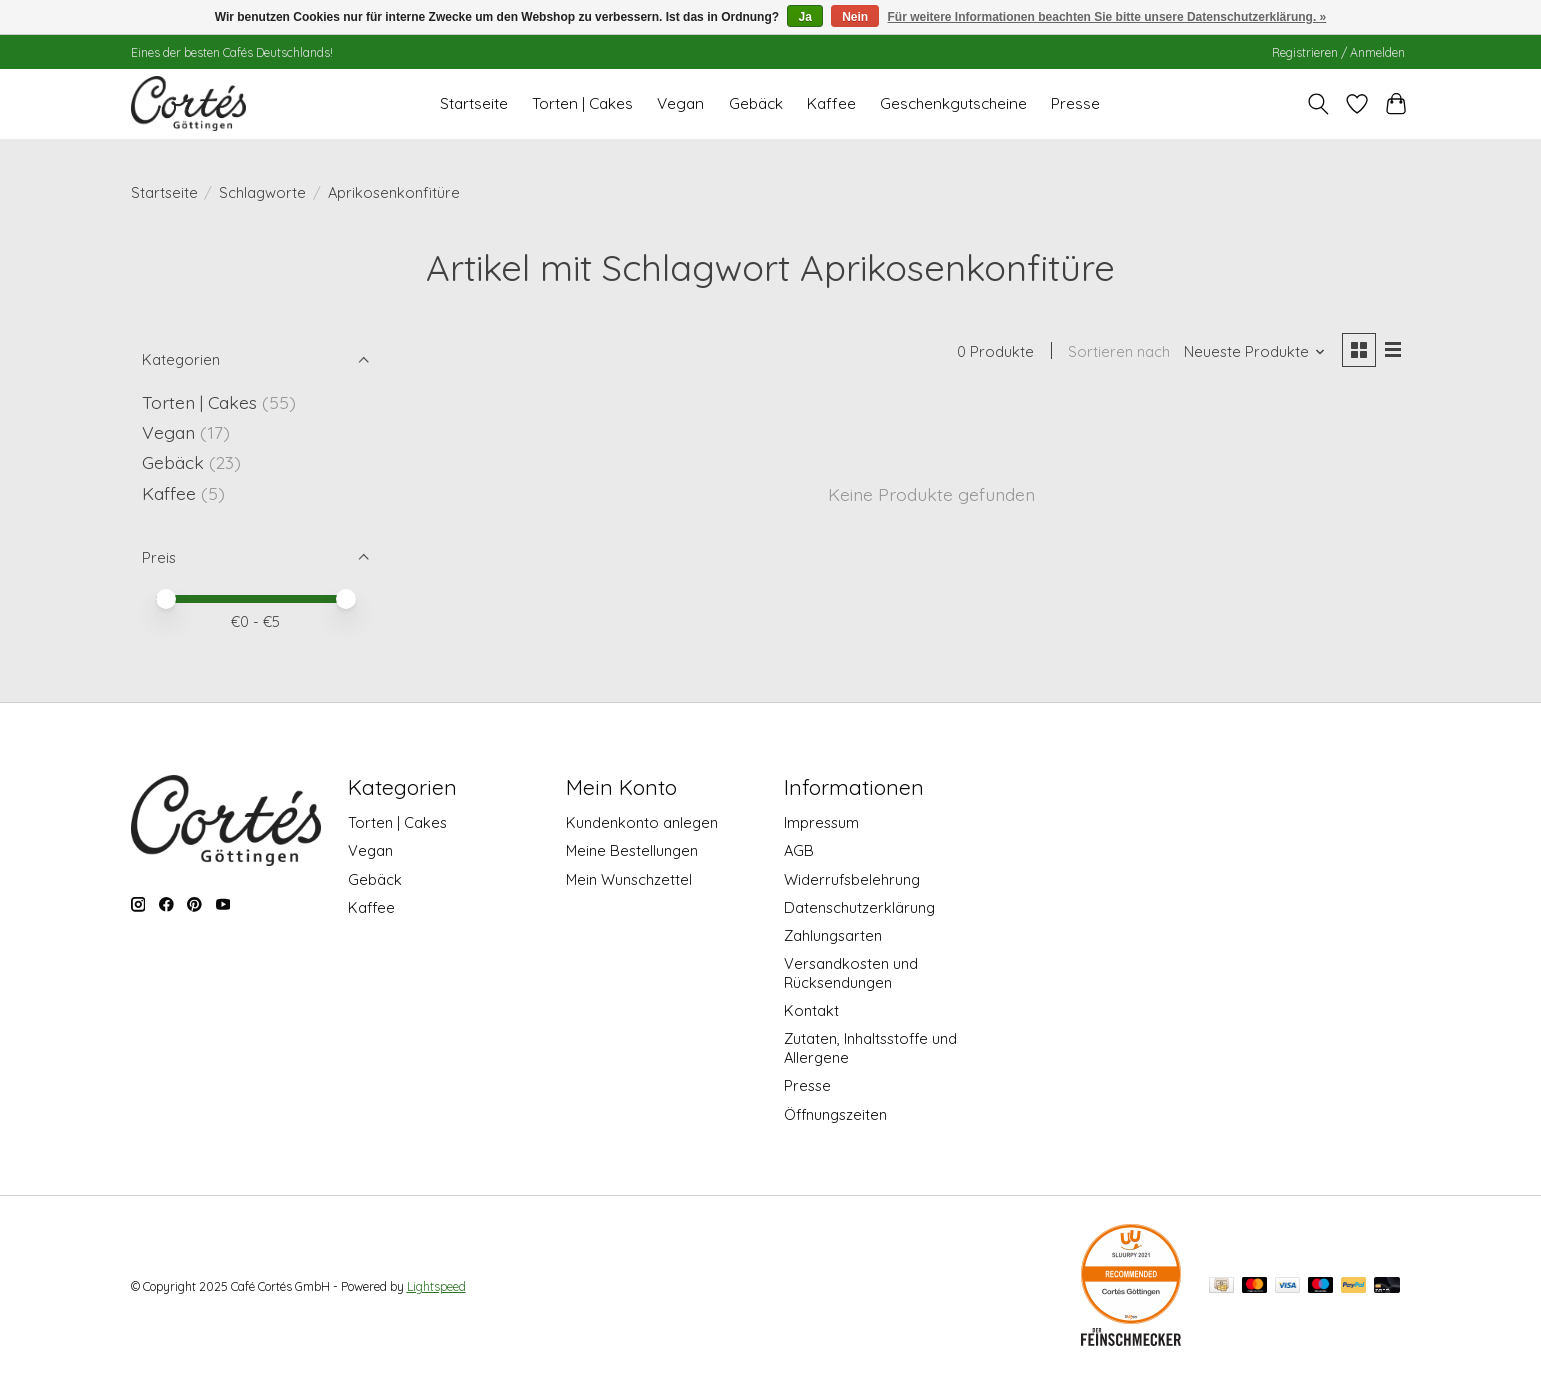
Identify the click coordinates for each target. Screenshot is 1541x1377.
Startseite (474, 103)
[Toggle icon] (1318, 104)
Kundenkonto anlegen (642, 822)
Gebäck (756, 103)
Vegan (680, 103)
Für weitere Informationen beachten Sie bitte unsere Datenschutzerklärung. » (1107, 17)
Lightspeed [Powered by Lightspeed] (436, 1286)
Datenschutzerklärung (859, 907)
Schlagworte (262, 192)
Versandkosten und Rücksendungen (851, 973)
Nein (855, 17)
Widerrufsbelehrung (852, 879)
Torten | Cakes (582, 103)
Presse (1075, 103)
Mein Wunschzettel (629, 879)
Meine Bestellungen (632, 850)
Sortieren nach (1119, 352)
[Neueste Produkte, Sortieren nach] (1254, 352)
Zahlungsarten (833, 935)
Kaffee (831, 103)
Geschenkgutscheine (953, 103)
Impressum (821, 822)
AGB (799, 850)
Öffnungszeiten (835, 1114)
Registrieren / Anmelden (1338, 52)
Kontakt (811, 1010)
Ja (804, 17)
